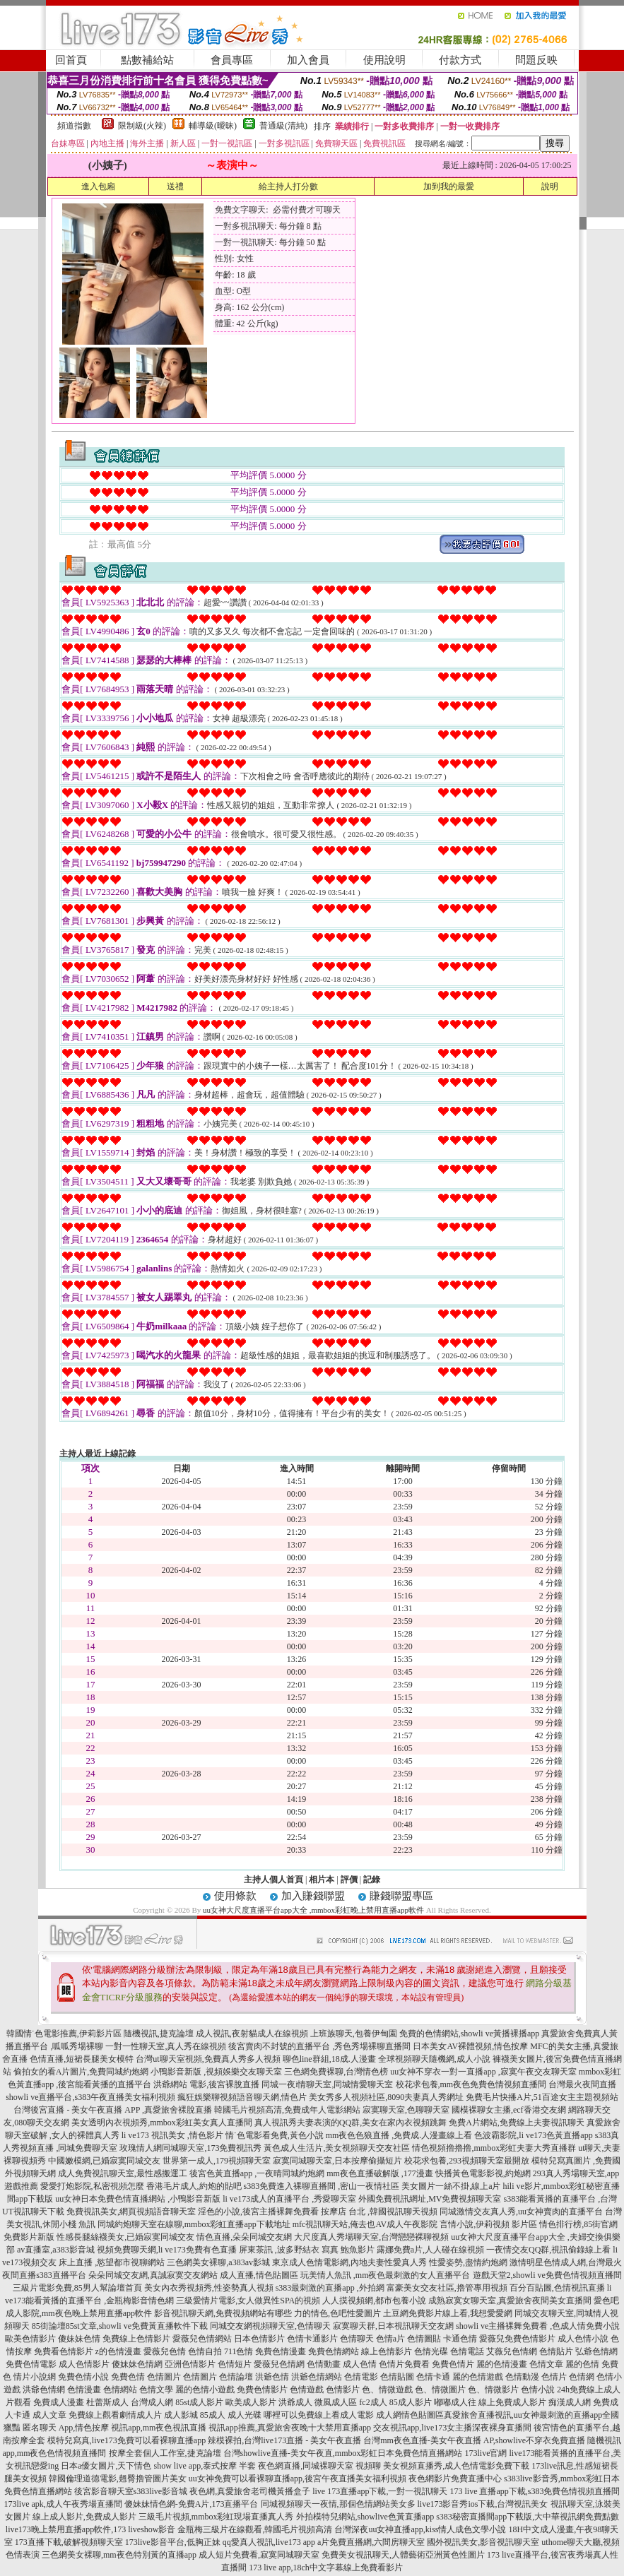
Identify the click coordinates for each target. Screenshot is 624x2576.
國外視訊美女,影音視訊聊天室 (483, 2542)
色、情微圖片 (440, 2389)
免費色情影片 (262, 2389)
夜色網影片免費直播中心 (455, 2478)
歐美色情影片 (30, 2339)
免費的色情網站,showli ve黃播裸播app (469, 2033)
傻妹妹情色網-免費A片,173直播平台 (191, 2504)
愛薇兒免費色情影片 (517, 2339)
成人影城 (181, 2415)
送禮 (175, 186)
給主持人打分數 (288, 186)
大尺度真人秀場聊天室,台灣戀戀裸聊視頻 (371, 2237)
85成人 (212, 2415)
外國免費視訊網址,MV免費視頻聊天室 (429, 2199)
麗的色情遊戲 (477, 2377)
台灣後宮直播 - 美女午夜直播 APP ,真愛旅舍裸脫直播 (112, 2110)
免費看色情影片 (63, 2351)
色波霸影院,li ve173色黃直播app (533, 2135)
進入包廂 (98, 186)
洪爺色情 (272, 2377)
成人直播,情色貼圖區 (259, 2275)
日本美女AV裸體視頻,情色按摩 (470, 2046)
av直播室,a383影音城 (56, 2250)
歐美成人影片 (250, 2402)
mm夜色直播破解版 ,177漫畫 (379, 2173)
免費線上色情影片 (136, 2339)
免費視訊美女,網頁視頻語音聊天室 (131, 2211)
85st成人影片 (199, 2402)
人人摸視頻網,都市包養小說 (374, 2300)
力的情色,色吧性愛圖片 (337, 2313)
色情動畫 (324, 2364)
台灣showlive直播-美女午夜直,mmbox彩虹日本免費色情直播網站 (343, 2453)
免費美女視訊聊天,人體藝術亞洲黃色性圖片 (403, 2555)
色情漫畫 (84, 2389)
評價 (349, 1879)
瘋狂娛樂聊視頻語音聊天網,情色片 (242, 2097)
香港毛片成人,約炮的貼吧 (194, 2186)
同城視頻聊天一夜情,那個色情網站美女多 (338, 2504)
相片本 (321, 1879)
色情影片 (343, 2389)
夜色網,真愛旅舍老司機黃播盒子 (249, 2491)
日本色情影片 (259, 2339)
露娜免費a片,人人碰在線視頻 (430, 2250)
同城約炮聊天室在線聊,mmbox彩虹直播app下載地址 (194, 2224)
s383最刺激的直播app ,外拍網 (330, 2288)
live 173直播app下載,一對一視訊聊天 (379, 2491)
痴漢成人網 (569, 2402)
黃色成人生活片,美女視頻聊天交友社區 (337, 2148)
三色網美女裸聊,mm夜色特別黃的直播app (119, 2555)
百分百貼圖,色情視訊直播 (557, 2288)
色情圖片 (164, 2377)
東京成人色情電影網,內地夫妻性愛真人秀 (349, 2262)
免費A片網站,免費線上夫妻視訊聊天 (516, 2122)
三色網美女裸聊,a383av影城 (218, 2262)
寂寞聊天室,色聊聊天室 (406, 2110)
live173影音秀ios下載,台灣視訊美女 (483, 2504)
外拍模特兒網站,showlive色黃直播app (366, 2517)
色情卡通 (433, 2377)
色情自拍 (205, 2351)
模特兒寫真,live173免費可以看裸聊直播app (126, 2440)
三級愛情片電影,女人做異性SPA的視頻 (248, 2300)
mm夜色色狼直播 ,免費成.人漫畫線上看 (399, 2135)
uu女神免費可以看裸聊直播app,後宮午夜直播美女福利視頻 (297, 2478)
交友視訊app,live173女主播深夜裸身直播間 (452, 2428)
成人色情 (360, 2364)
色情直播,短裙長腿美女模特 (82, 2059)
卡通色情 (460, 2339)
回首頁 (71, 60)
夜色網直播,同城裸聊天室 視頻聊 (319, 2466)
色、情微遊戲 (387, 2389)
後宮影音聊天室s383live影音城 (131, 2491)
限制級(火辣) (142, 126)
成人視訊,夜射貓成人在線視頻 (252, 2033)
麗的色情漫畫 (501, 2364)
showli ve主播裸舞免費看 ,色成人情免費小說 (538, 2326)
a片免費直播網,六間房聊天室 (371, 2542)
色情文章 (546, 2364)
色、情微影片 (493, 2389)
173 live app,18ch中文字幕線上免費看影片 (326, 2567)
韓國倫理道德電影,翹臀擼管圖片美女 (118, 2478)
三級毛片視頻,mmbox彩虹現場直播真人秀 (216, 2517)
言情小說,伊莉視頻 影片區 (488, 2224)
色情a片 (390, 2339)
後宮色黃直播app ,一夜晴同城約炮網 (256, 2173)
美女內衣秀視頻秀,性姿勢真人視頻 (208, 2288)
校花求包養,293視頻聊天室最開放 (466, 2161)
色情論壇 (236, 2377)
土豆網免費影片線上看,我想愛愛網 (447, 2313)
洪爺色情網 (44, 2389)
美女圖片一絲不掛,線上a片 (450, 2186)
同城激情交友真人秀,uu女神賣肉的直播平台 (521, 2211)
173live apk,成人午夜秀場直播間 (63, 2504)
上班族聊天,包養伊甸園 (353, 2033)
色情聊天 (357, 2339)
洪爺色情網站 (316, 2377)
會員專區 (232, 60)
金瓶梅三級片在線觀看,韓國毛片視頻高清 (254, 2529)
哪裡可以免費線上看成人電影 (319, 2415)
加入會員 (308, 60)
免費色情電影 (31, 2364)
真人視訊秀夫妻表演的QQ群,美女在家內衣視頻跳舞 (350, 2122)
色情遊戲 (307, 2389)
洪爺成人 (295, 2402)
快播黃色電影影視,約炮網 (483, 2173)
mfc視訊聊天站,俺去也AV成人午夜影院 (365, 2224)
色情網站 (120, 2389)
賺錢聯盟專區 (401, 1895)
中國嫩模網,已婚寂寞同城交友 (104, 2161)
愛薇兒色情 (164, 2351)
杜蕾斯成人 (107, 2402)
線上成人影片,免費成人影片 (84, 2517)
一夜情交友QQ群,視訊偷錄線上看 (548, 2250)
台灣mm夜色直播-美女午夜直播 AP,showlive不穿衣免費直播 (474, 2440)
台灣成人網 (152, 2402)
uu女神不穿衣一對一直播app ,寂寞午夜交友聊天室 (483, 2072)
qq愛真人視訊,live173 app (269, 2542)
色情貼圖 (397, 2377)
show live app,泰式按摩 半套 (205, 2466)
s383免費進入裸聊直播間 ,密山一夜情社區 (322, 2186)
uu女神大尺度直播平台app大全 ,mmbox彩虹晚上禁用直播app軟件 (313, 1910)
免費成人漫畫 (58, 2402)
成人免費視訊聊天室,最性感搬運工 (122, 2173)
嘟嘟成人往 (455, 2402)
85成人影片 (410, 2402)
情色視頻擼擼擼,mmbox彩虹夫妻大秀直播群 (494, 2148)
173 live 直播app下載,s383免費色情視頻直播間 (535, 2491)
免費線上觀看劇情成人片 (115, 2415)
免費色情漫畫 (280, 2351)
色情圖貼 (424, 2339)
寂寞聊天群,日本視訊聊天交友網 (393, 2326)
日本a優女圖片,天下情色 (106, 2466)
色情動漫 (522, 2377)
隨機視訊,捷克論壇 (159, 2033)
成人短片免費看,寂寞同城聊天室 (259, 2555)
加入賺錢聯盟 (313, 1895)
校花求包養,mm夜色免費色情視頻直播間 (471, 2084)
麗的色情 (582, 2364)
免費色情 (128, 2377)
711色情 (239, 2351)
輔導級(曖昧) (213, 126)
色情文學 (156, 2389)
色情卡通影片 (312, 2339)
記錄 (371, 1879)
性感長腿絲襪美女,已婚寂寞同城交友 (125, 2237)
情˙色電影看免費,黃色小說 (274, 2135)
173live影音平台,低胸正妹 (172, 2542)
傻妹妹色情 (79, 2339)
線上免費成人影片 (512, 2402)
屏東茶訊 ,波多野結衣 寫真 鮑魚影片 (307, 2250)
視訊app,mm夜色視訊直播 (158, 2428)
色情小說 (538, 2389)
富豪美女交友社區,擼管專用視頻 (447, 2288)
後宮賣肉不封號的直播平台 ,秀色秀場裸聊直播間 (319, 2046)
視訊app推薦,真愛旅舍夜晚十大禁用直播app (289, 2428)
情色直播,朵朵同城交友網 (244, 2237)
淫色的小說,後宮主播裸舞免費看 (258, 2211)
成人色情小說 (583, 2339)
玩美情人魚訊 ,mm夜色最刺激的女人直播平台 (385, 2275)
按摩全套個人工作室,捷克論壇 (165, 2453)
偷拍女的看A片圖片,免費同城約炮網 (81, 2072)
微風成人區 (335, 2402)
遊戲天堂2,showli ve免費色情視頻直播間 (547, 2275)
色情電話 (467, 2351)
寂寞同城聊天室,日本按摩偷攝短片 (337, 2161)
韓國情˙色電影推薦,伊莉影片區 (64, 2033)
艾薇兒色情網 (511, 2351)
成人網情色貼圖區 (410, 2415)
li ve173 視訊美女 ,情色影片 (172, 2135)
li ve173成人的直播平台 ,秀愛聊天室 (289, 2199)
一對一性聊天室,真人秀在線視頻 (165, 2046)
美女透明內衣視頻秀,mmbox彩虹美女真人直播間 (161, 2122)
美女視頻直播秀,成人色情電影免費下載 (456, 2466)
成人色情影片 (84, 2364)
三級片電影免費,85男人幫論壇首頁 (77, 2288)
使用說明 (384, 60)
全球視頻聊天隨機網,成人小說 (434, 2059)
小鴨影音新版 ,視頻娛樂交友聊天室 (216, 2072)
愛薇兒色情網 (279, 2364)
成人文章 (49, 2415)
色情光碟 (431, 2351)
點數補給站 (147, 60)
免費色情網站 (333, 2351)
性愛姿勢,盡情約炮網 (468, 2262)
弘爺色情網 (596, 2351)
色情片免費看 (404, 2364)
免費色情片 (453, 2364)
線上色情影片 (386, 2351)
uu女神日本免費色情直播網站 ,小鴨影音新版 (137, 2199)
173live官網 (486, 2453)
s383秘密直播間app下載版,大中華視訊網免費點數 (527, 2517)
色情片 (554, 2377)
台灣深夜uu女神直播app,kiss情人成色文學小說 (420, 2529)
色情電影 (361, 2377)
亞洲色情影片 (190, 2364)
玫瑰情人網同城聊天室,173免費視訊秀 (190, 2148)
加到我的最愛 (448, 186)
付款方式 (460, 60)
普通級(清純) (283, 126)
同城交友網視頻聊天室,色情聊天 (270, 2326)
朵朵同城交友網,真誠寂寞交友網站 (153, 2275)
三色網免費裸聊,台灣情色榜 (336, 2072)
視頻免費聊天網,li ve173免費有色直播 (167, 2250)
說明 (549, 186)
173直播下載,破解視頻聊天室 (69, 2542)
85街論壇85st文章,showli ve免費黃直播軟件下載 (120, 2326)
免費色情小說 (83, 2377)
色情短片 (235, 2364)
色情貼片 (556, 2351)
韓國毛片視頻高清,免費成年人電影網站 (287, 2110)
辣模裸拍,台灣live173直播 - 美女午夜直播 (284, 2440)
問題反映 (536, 60)
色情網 (581, 2377)
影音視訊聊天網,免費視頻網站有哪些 (223, 2313)
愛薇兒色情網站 (202, 2339)
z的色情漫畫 (118, 2351)
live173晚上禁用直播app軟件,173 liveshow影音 (91, 2529)
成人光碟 (244, 2415)
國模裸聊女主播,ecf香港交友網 (509, 2110)
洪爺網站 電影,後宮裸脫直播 (206, 2084)
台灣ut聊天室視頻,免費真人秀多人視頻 (208, 2059)
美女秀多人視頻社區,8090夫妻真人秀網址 (386, 2097)
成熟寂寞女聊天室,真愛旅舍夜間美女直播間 (509, 2300)
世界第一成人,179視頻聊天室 (217, 2161)
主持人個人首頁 (273, 1879)
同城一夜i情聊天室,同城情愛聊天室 (327, 2084)
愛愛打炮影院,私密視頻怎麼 (92, 2186)
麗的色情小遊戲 (205, 2389)
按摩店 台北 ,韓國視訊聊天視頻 (379, 2211)
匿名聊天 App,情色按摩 (66, 2428)
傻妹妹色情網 (137, 2364)
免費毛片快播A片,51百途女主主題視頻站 (542, 2097)
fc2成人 (373, 2402)
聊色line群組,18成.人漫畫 (329, 2059)
